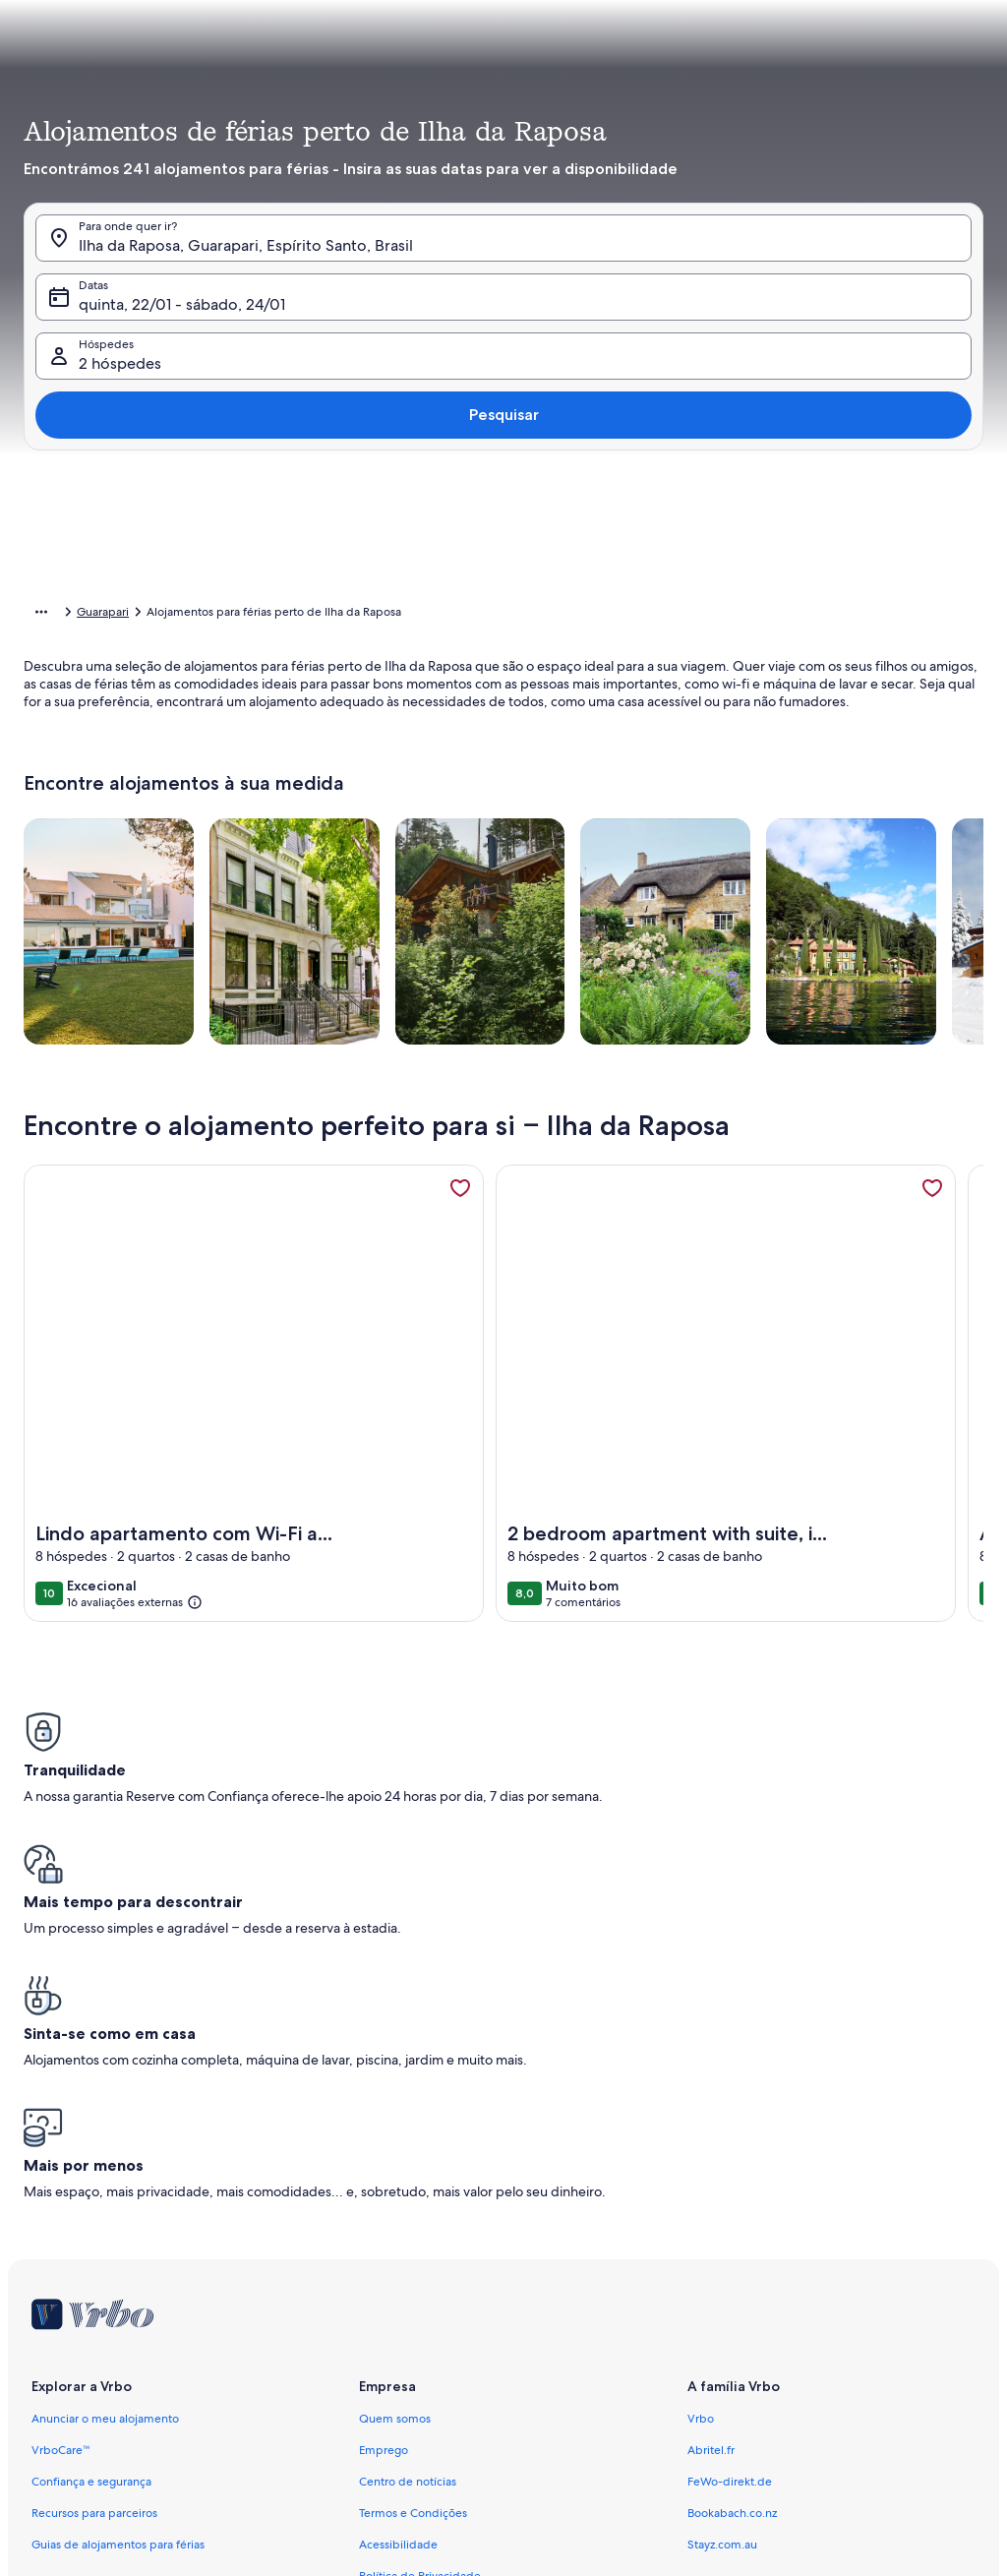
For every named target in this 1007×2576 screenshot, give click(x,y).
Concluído (894, 1290)
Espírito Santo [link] (294, 615)
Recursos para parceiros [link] (94, 2201)
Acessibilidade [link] (398, 2233)
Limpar (797, 1290)
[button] (622, 280)
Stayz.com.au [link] (722, 2233)
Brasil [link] (226, 615)
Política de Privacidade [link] (420, 2264)
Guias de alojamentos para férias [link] (118, 2233)
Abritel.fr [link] (711, 2138)
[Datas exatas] (366, 1231)
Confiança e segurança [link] (91, 2170)
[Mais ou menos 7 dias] (661, 1231)
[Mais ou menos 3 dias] (589, 1231)
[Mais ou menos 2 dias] (516, 1231)
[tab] (474, 45)
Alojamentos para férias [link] (132, 615)
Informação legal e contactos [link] (435, 2358)
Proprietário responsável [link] (424, 2390)
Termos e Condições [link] (413, 2201)
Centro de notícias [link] (407, 2170)
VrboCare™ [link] (60, 2138)
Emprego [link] (383, 2138)
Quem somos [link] (395, 2107)
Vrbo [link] (700, 2107)
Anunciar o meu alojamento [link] (105, 2107)
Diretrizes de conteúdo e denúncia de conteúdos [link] (490, 2421)
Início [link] (38, 615)
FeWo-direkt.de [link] (729, 2170)
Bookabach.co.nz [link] (732, 2201)
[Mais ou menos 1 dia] (447, 1231)
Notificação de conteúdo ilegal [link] (441, 2327)
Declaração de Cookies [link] (420, 2296)
